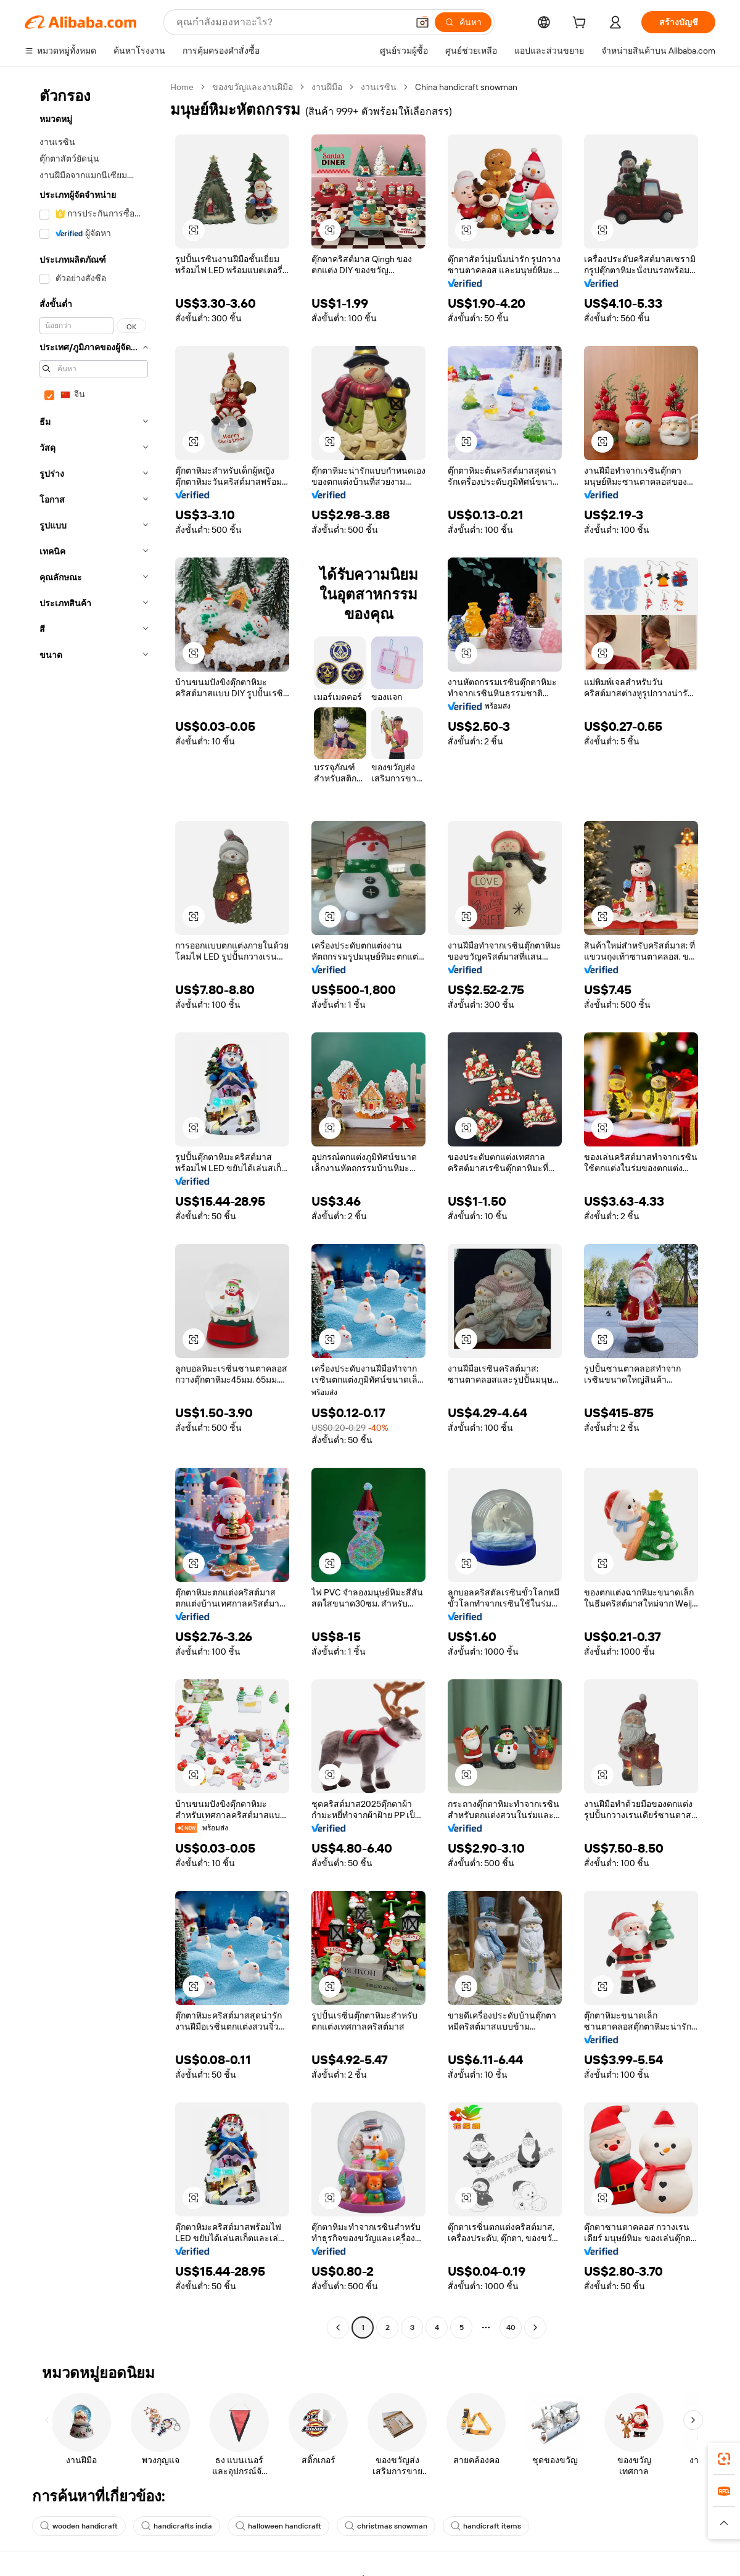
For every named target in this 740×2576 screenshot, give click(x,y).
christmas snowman (386, 2526)
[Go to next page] (535, 2327)
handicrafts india (176, 2526)
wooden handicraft (79, 2526)
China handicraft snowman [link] (466, 87)
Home (182, 87)
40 (511, 2327)
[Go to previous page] (338, 2327)
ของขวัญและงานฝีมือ (252, 87)
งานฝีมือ (326, 87)
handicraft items (486, 2526)
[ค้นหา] (463, 22)
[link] (724, 2459)
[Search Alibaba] (290, 22)
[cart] (581, 24)
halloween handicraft (278, 2526)
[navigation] (93, 1209)
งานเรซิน (379, 87)
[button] (422, 22)
